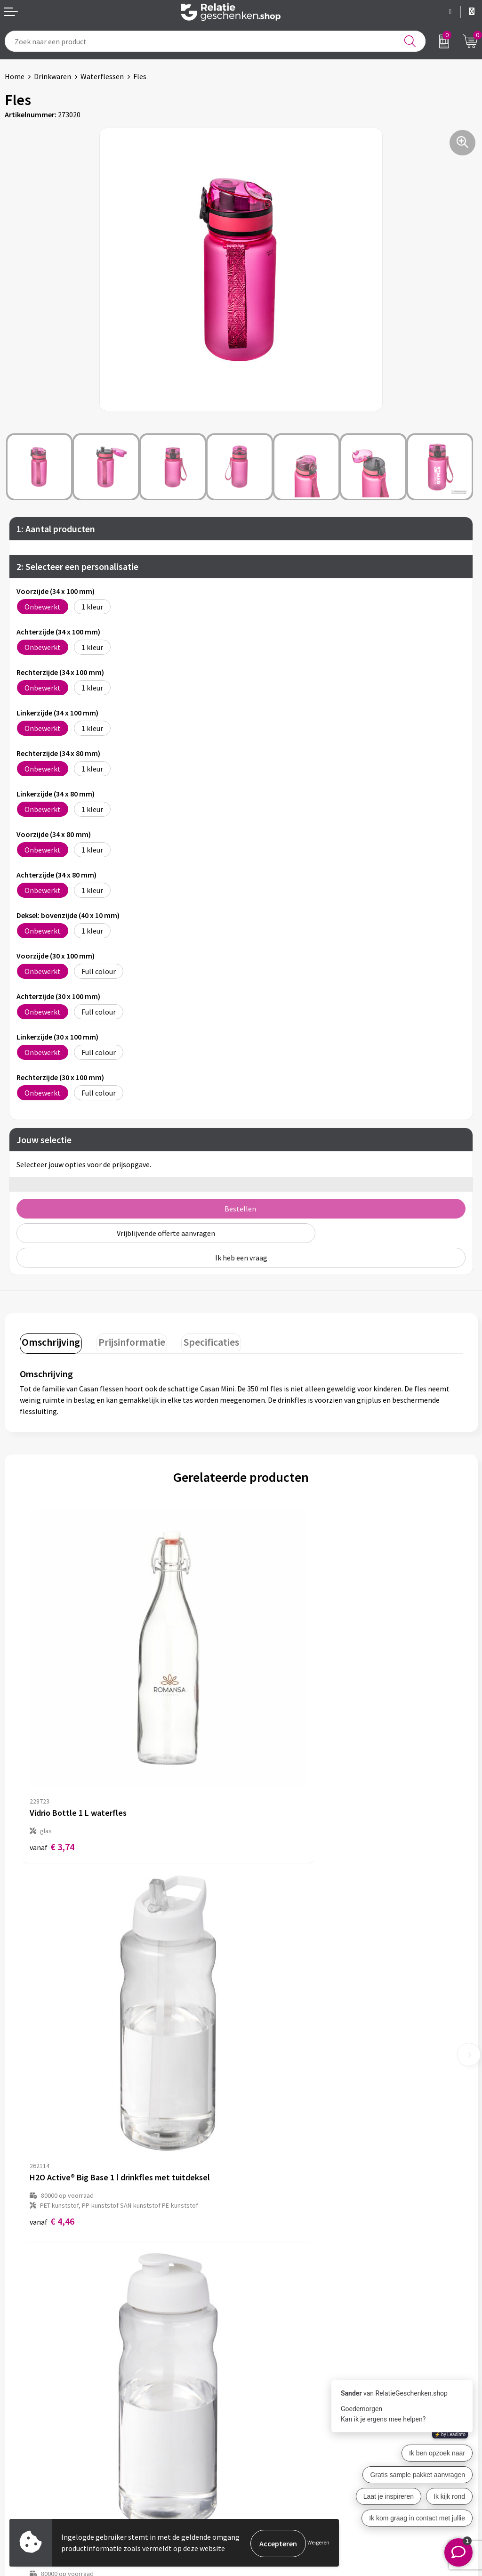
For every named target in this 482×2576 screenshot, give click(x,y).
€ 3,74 (52, 1769)
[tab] (49, 1342)
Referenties (24, 2466)
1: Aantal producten (55, 529)
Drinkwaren (52, 76)
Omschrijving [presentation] (49, 1340)
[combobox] (215, 41)
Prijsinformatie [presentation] (127, 1340)
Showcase (20, 2436)
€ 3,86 (52, 2082)
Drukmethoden (270, 2321)
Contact (18, 2421)
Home (14, 76)
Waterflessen (102, 76)
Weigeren (318, 2543)
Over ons (260, 2276)
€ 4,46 (273, 1779)
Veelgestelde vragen (278, 2306)
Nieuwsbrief (265, 2291)
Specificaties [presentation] (203, 1340)
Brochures (21, 2451)
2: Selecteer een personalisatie (77, 566)
